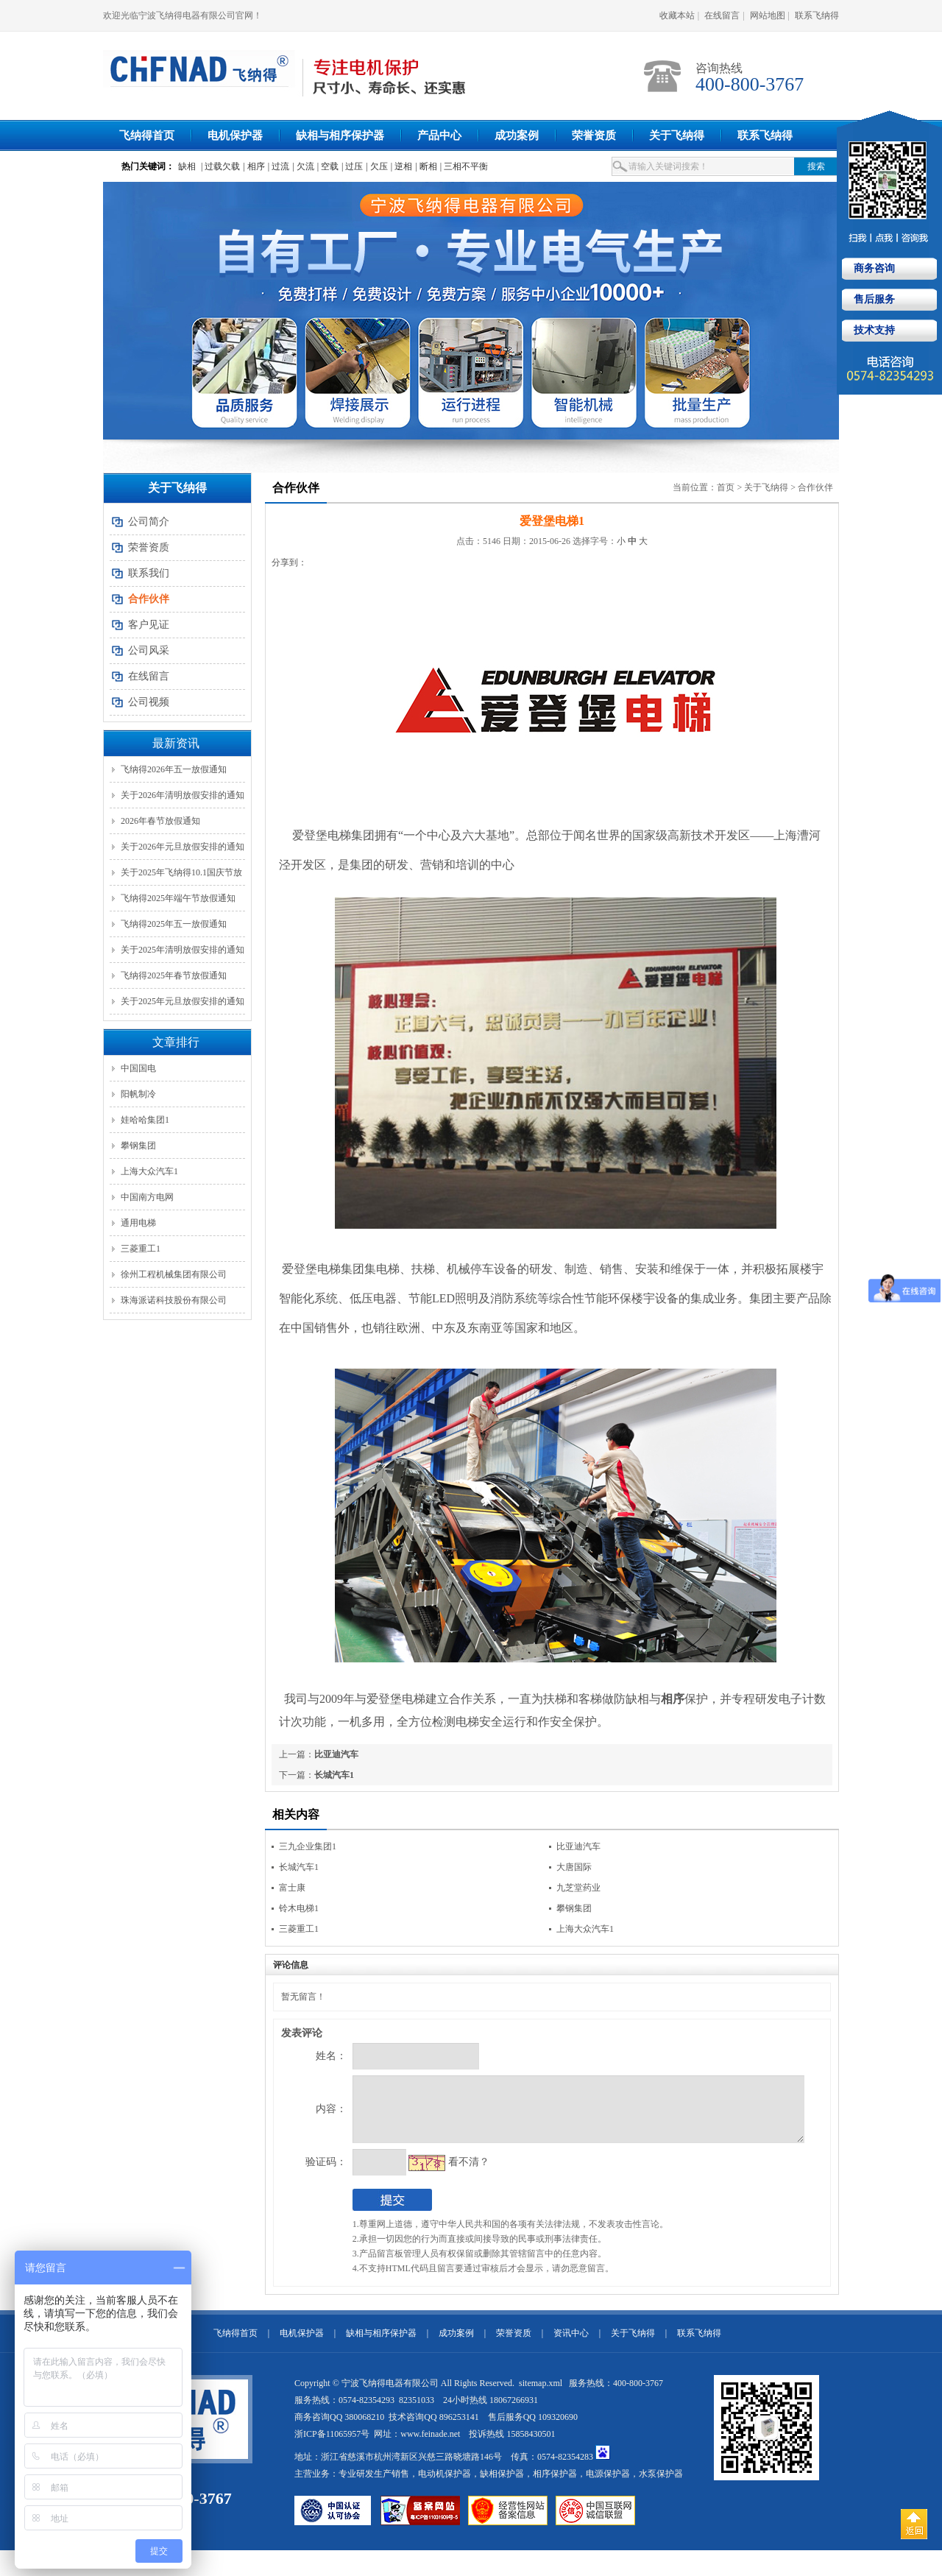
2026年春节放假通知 (160, 821)
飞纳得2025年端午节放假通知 (178, 898)
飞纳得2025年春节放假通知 (174, 975)
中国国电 (138, 1068)
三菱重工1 (140, 1248)
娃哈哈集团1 (145, 1120)
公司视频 (148, 701)
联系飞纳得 (817, 15)
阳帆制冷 (138, 1094)
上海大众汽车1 (149, 1171)
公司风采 (148, 650)
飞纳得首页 (146, 135)
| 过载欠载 (220, 166)
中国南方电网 (147, 1197)
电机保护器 (235, 135)
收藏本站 (677, 15)
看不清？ (437, 2172)
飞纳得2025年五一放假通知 (174, 924)
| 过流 (278, 166)
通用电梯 (138, 1223)
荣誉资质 (594, 135)
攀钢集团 (138, 1145)
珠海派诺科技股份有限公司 (174, 1300)
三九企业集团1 (307, 1846)
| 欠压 (376, 166)
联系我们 (148, 573)
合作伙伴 (815, 487)
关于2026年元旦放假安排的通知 (182, 846)
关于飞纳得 (676, 135)
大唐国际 (574, 1867)
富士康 (292, 1887)
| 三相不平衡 (464, 166)
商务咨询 (873, 268)
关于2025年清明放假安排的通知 (182, 950)
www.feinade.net (430, 2445)
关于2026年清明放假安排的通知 (182, 795)
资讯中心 (571, 2344)
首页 (725, 487)
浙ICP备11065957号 (331, 2445)
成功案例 (517, 135)
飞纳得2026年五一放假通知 (174, 769)
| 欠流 (303, 166)
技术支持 (873, 330)
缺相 (187, 166)
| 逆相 (401, 166)
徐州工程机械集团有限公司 (174, 1274)
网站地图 (767, 15)
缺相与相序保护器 (340, 135)
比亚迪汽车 (336, 1754)
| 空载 (328, 166)
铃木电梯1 (299, 1908)
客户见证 (148, 624)
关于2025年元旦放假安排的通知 (182, 1001)
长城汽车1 (334, 1775)
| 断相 (425, 166)
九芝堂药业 (578, 1887)
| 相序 (253, 166)
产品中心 (439, 135)
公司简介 (148, 521)
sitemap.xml (541, 2394)
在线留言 (722, 15)
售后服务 (873, 299)
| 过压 (352, 166)
